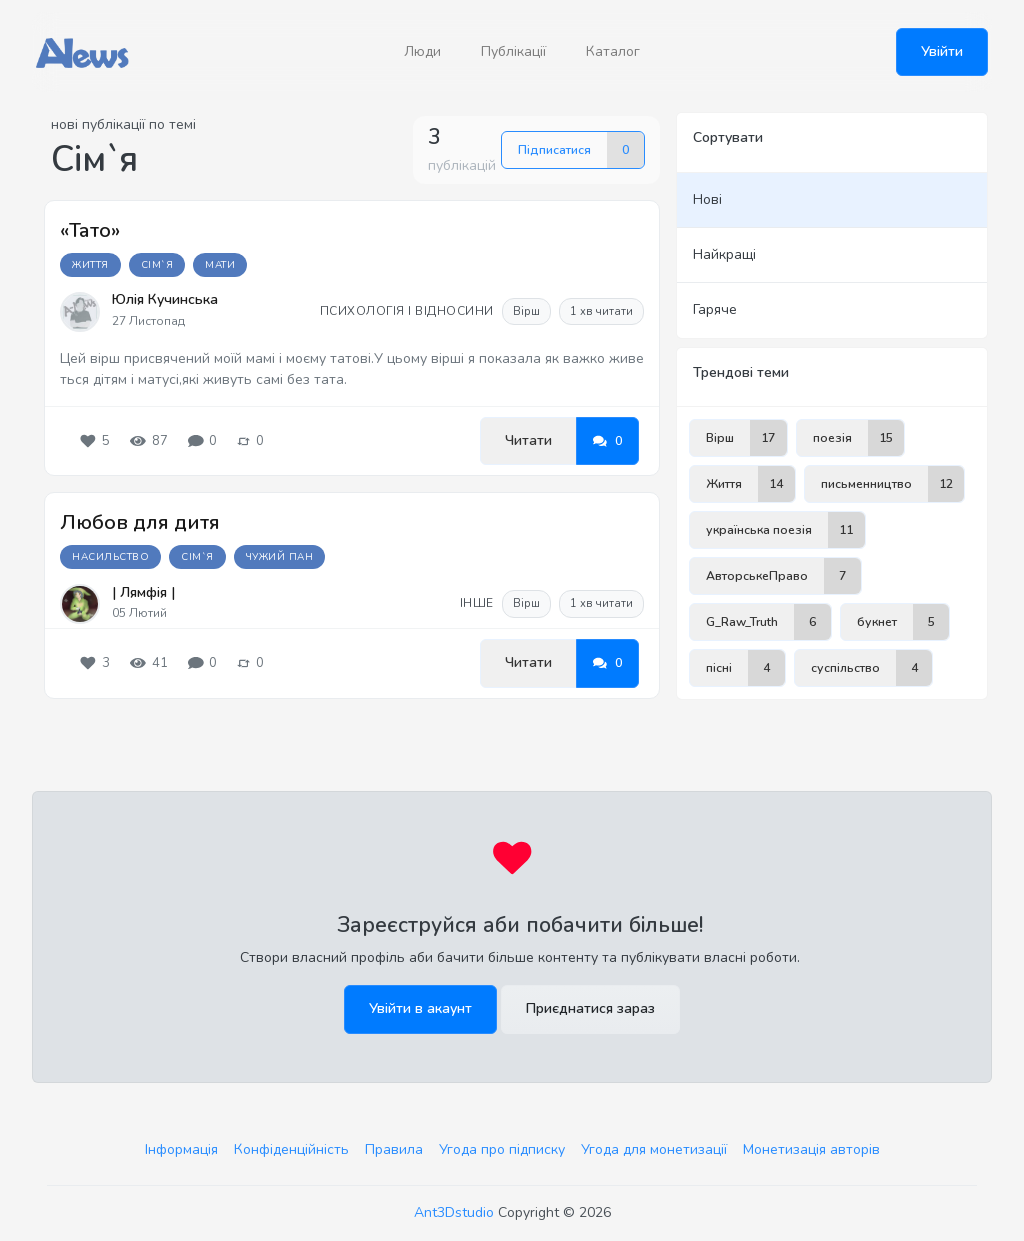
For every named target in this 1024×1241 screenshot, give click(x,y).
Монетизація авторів (811, 1149)
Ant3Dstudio (454, 1212)
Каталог (613, 51)
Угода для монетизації (654, 1149)
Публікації (513, 51)
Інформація (181, 1149)
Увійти (942, 51)
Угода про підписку (502, 1149)
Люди (422, 51)
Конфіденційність (291, 1149)
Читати (528, 440)
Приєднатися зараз (590, 1008)
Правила (394, 1149)
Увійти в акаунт (420, 1008)
